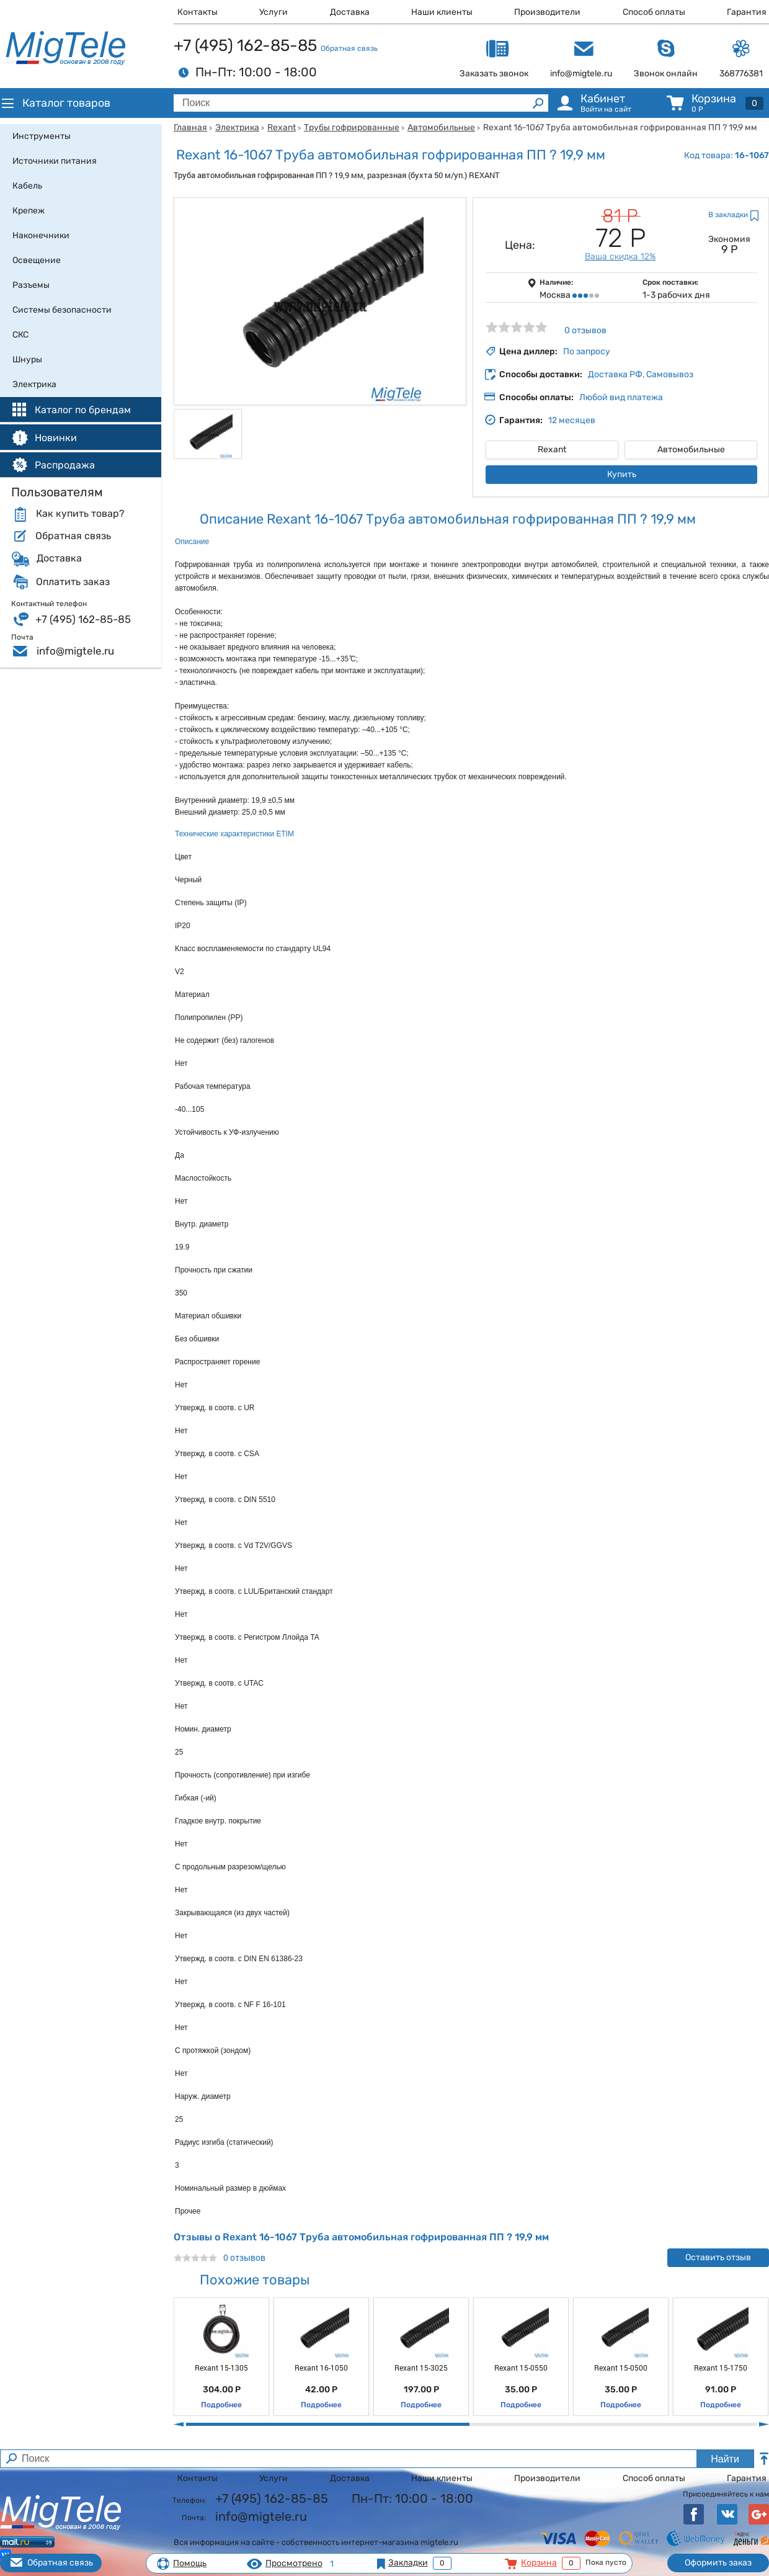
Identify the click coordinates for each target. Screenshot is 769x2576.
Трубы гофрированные (351, 127)
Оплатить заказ (73, 582)
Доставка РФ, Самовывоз (640, 374)
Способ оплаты (654, 12)
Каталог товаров (55, 103)
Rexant (281, 127)
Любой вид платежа (621, 397)
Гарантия (747, 12)
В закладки (728, 214)
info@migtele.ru (75, 651)
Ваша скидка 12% (620, 256)
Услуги (273, 12)
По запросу (586, 351)
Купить (621, 474)
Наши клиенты (442, 12)
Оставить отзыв (718, 2257)
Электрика (237, 127)
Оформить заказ (718, 2562)
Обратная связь (349, 48)
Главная (190, 127)
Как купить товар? (80, 514)
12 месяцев (571, 420)
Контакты (197, 12)
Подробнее (221, 2404)
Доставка (350, 12)
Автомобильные (441, 127)
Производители (547, 12)
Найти (725, 2459)
